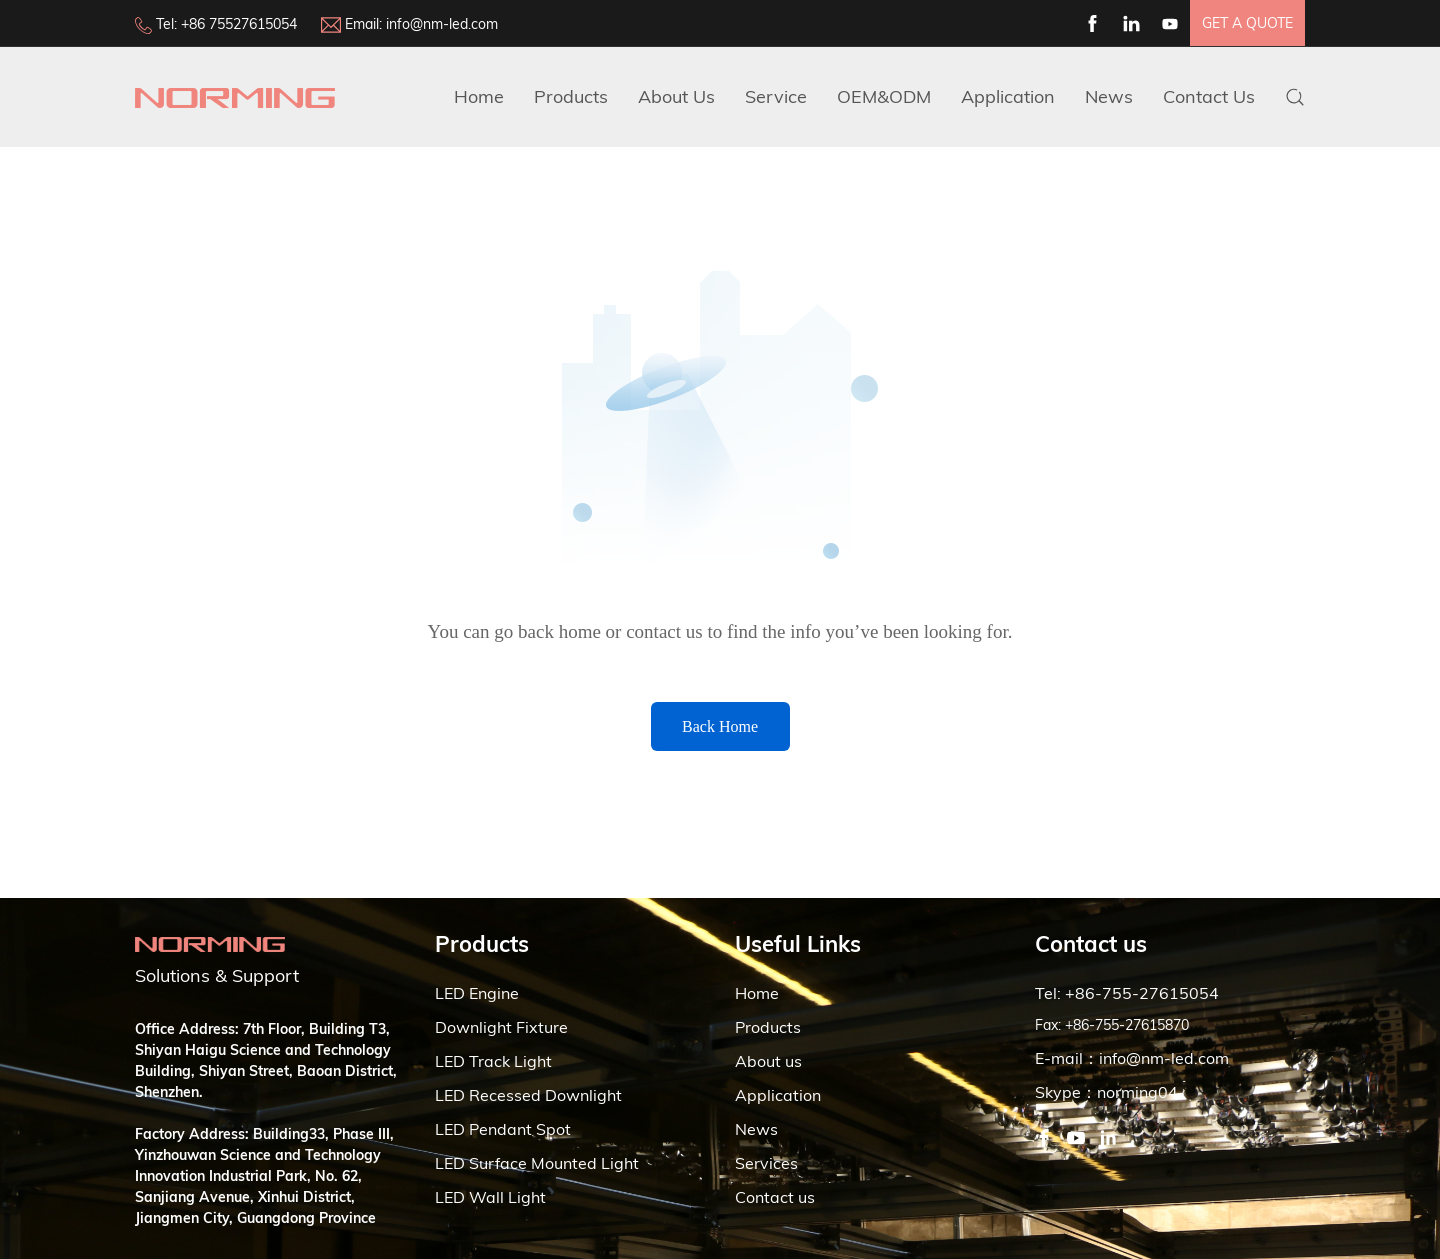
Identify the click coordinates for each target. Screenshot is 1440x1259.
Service (776, 96)
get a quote (1247, 23)
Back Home (720, 726)
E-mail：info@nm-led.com (1132, 1058)
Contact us (775, 1197)
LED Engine (477, 993)
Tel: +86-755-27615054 (1127, 993)
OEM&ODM (884, 96)
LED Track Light (493, 1061)
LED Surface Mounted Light (537, 1163)
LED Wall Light (490, 1197)
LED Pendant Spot (503, 1129)
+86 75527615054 (239, 24)
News (1109, 96)
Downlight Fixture (501, 1027)
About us (768, 1061)
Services (766, 1163)
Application (1008, 96)
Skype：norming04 (1106, 1092)
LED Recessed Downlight (528, 1095)
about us (676, 96)
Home (479, 96)
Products (571, 96)
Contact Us (1209, 96)
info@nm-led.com (442, 24)
